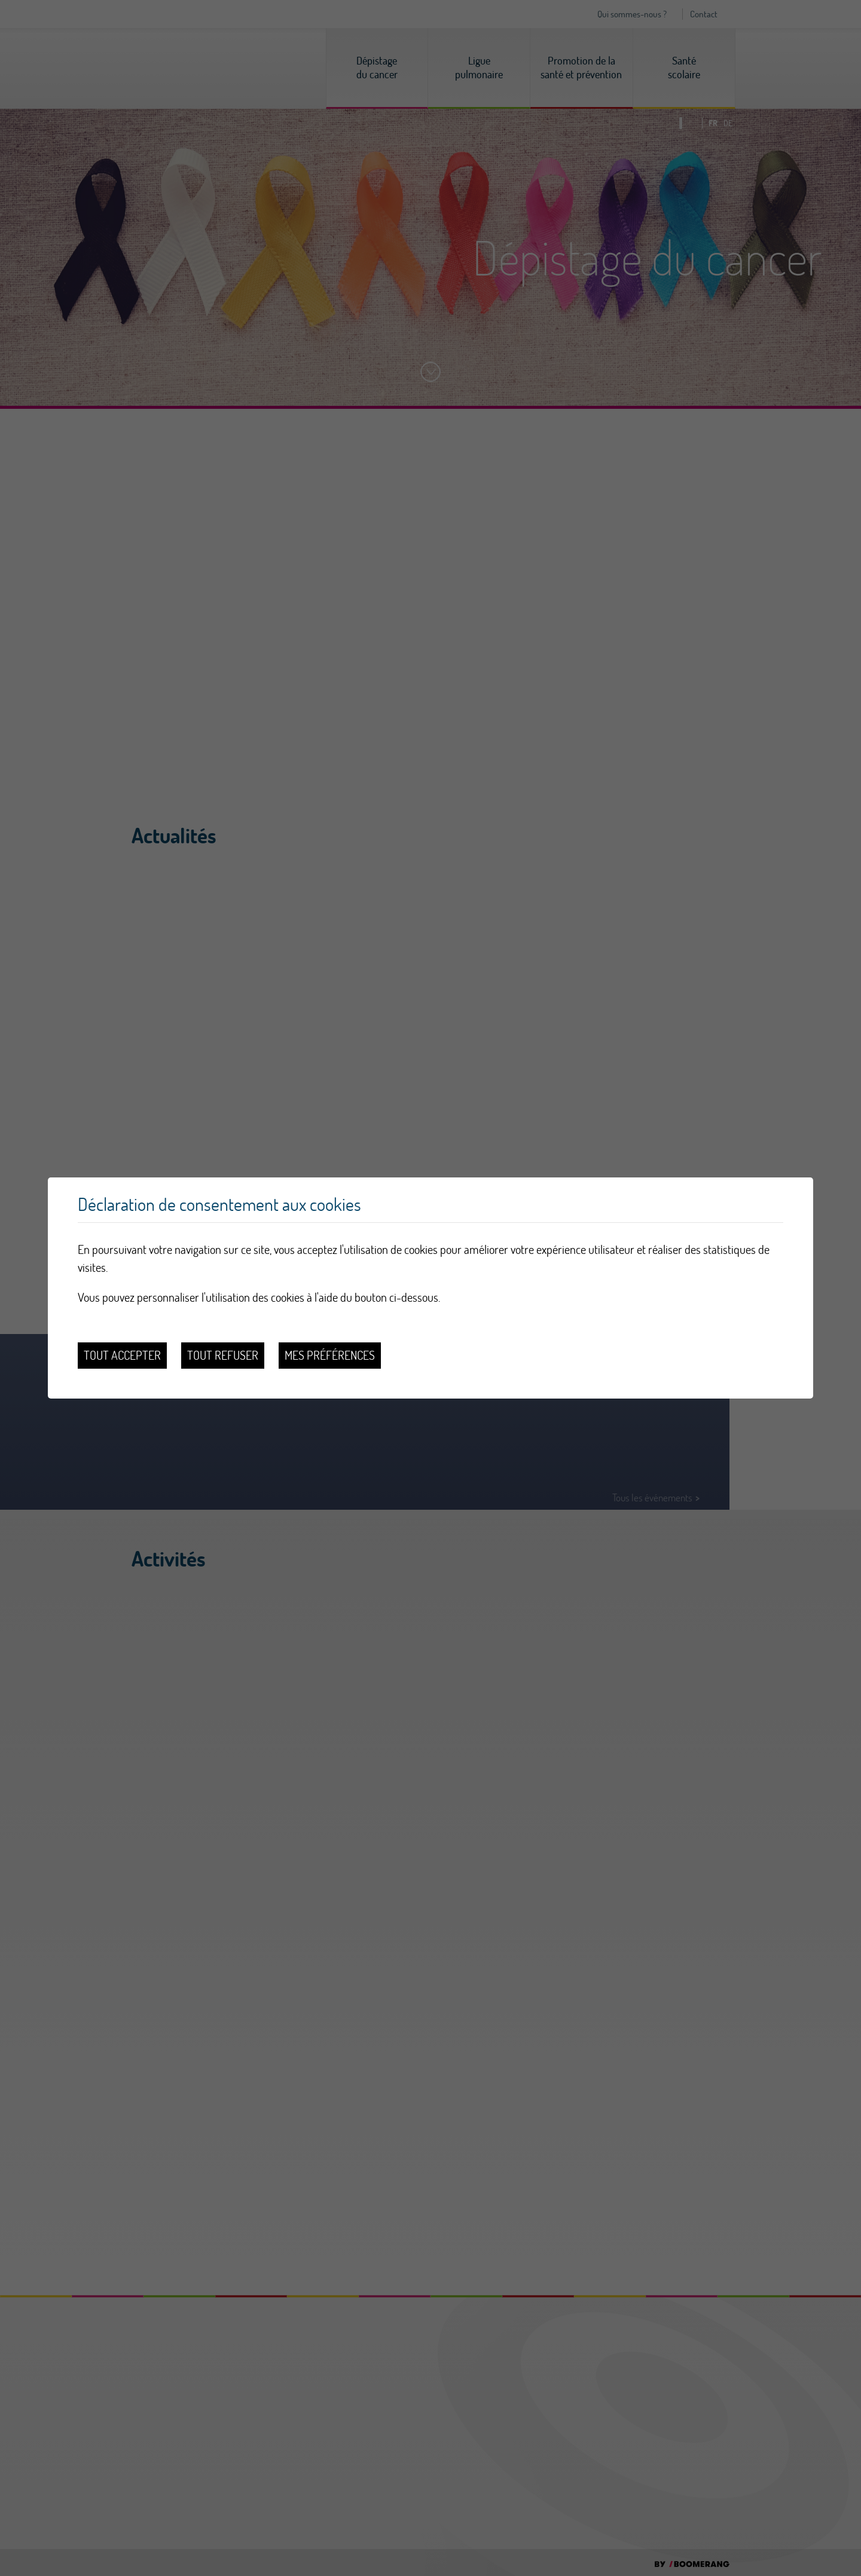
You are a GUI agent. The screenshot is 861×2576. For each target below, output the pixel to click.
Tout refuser (222, 1355)
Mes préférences (330, 1355)
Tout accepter (122, 1355)
